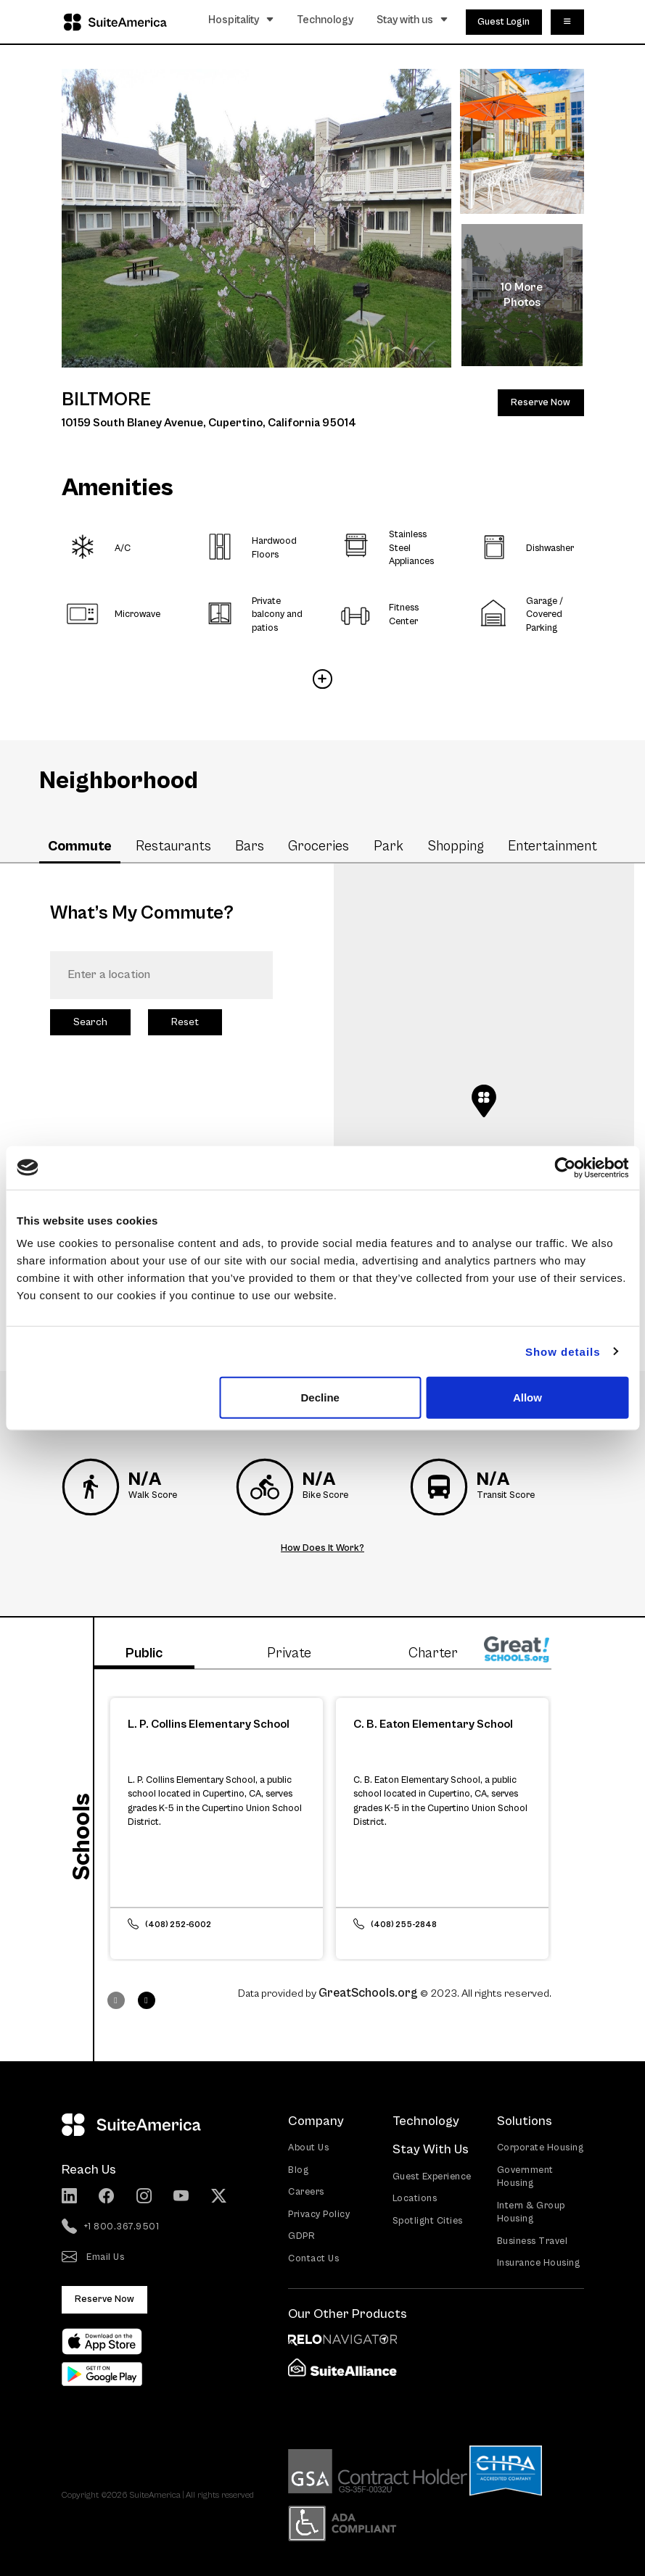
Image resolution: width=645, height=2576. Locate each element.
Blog (298, 2170)
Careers (306, 2192)
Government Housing (525, 2177)
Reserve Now (540, 402)
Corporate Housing (540, 2147)
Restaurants (173, 846)
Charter (433, 1653)
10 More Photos (522, 295)
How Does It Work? (322, 1548)
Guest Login (503, 22)
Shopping (455, 846)
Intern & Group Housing (531, 2212)
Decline (320, 1397)
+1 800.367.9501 (111, 2227)
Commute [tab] (80, 846)
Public (144, 1653)
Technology (325, 20)
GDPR (301, 2236)
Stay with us (412, 20)
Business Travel (532, 2241)
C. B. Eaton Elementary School (433, 1724)
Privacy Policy (319, 2214)
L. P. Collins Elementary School (208, 1724)
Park (388, 846)
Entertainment (552, 846)
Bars (249, 846)
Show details (563, 1351)
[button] (484, 1101)
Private (289, 1653)
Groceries (318, 846)
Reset (185, 1022)
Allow (527, 1397)
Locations (415, 2198)
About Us (308, 2147)
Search (90, 1022)
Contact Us (313, 2258)
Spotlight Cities (428, 2221)
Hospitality (241, 20)
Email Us (93, 2258)
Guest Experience (432, 2176)
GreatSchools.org (368, 1993)
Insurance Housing (538, 2263)
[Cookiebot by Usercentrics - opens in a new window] (564, 1167)
